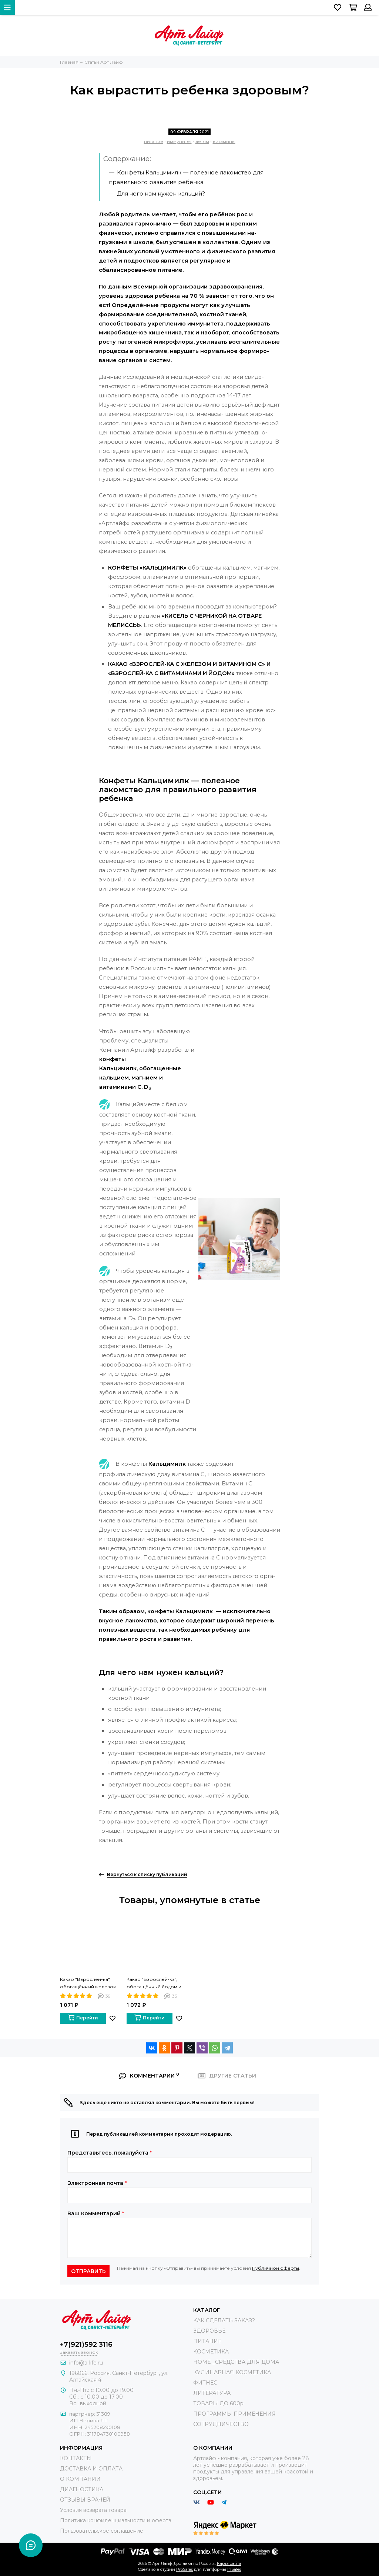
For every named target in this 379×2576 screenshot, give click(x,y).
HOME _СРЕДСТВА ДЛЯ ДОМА (236, 2362)
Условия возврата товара (93, 2510)
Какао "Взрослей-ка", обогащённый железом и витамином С (88, 1983)
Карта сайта (229, 2563)
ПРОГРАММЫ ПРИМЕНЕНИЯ (234, 2413)
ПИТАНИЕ (207, 2341)
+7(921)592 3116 (86, 2344)
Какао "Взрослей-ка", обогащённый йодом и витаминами (154, 1983)
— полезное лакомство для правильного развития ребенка (186, 177)
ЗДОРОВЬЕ (209, 2331)
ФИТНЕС (205, 2382)
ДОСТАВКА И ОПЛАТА (91, 2468)
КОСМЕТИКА (211, 2351)
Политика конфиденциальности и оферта (115, 2520)
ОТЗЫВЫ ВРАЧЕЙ (85, 2499)
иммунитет (179, 141)
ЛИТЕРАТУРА (212, 2393)
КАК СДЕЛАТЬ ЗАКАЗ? (224, 2320)
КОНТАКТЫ (76, 2458)
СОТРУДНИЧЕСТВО (221, 2424)
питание (153, 141)
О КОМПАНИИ (80, 2479)
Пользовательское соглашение (101, 2530)
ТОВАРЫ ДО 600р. (219, 2403)
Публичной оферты (275, 2268)
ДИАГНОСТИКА (81, 2489)
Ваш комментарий (95, 2213)
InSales (234, 2569)
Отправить (88, 2271)
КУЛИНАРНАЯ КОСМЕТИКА (232, 2372)
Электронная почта (97, 2183)
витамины (224, 141)
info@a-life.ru (86, 2362)
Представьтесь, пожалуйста (109, 2153)
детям (202, 141)
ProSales (184, 2569)
